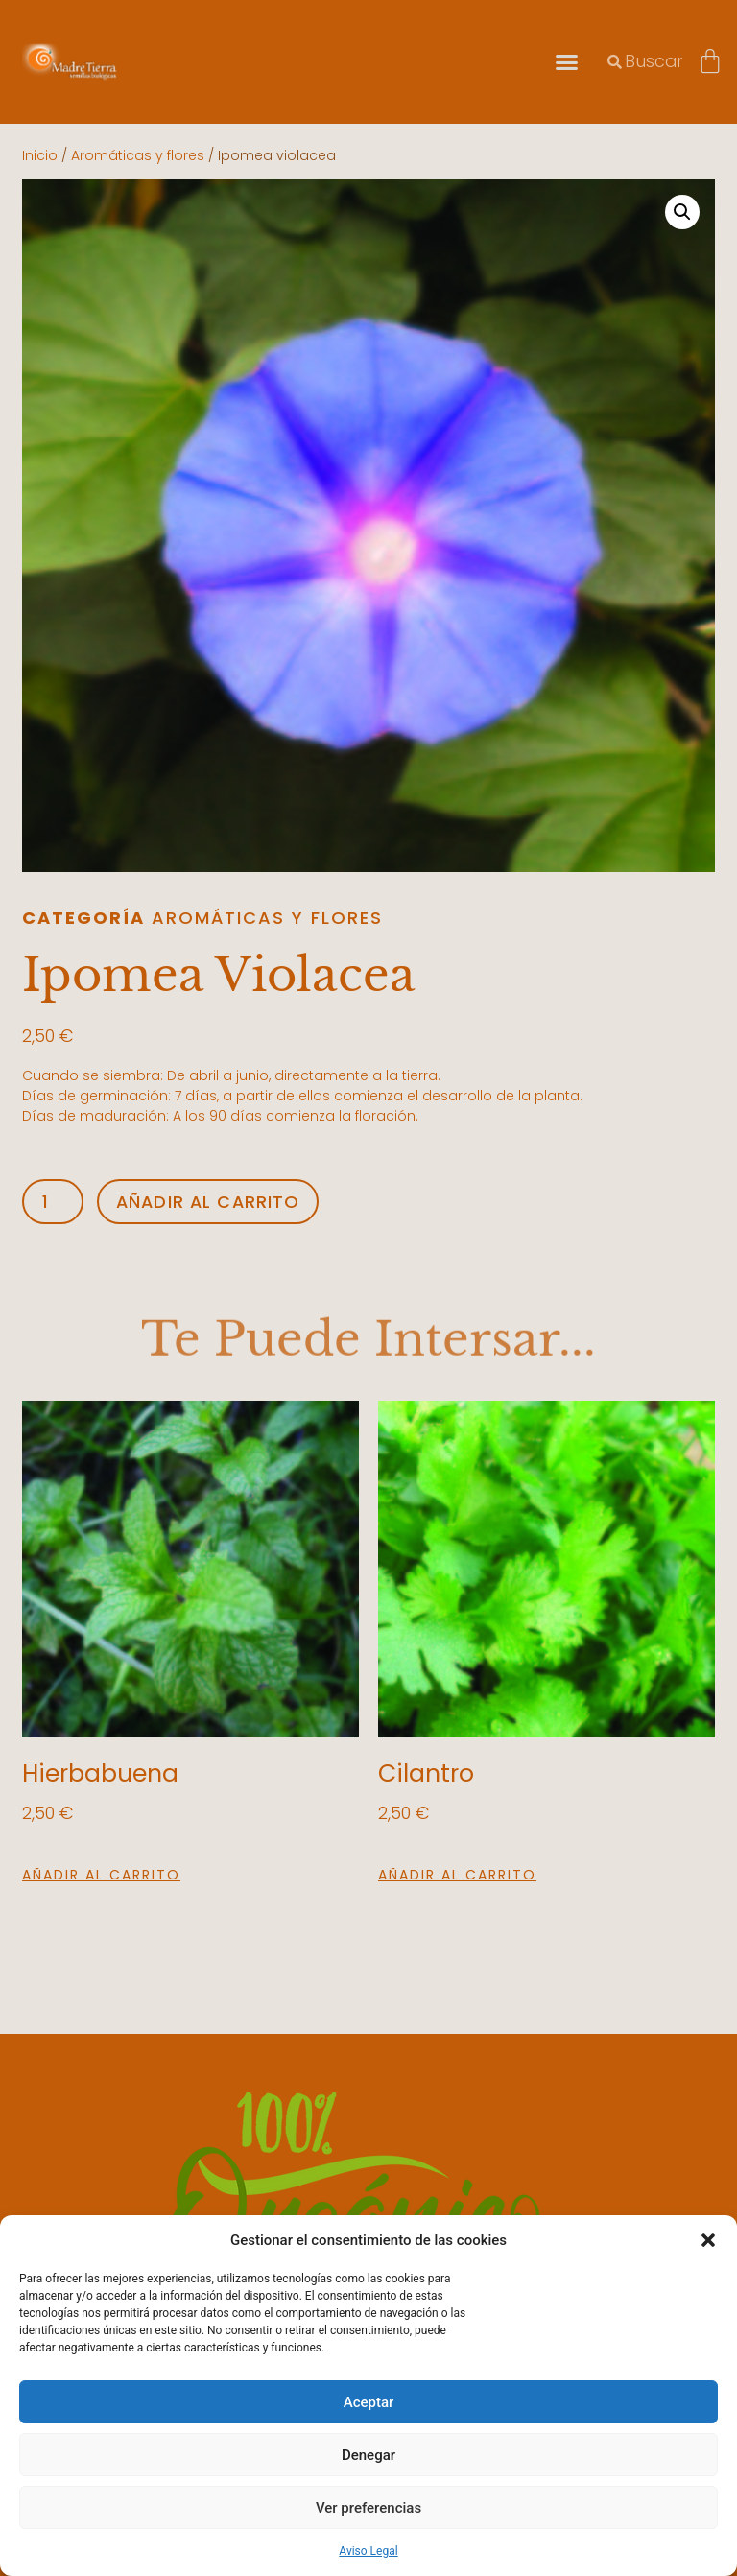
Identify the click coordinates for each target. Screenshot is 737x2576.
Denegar (368, 2455)
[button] (708, 2240)
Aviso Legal (368, 2551)
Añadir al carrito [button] (101, 1874)
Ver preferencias (368, 2508)
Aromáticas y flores (137, 155)
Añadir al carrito (209, 1201)
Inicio (40, 155)
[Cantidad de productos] (53, 1201)
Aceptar (369, 2402)
